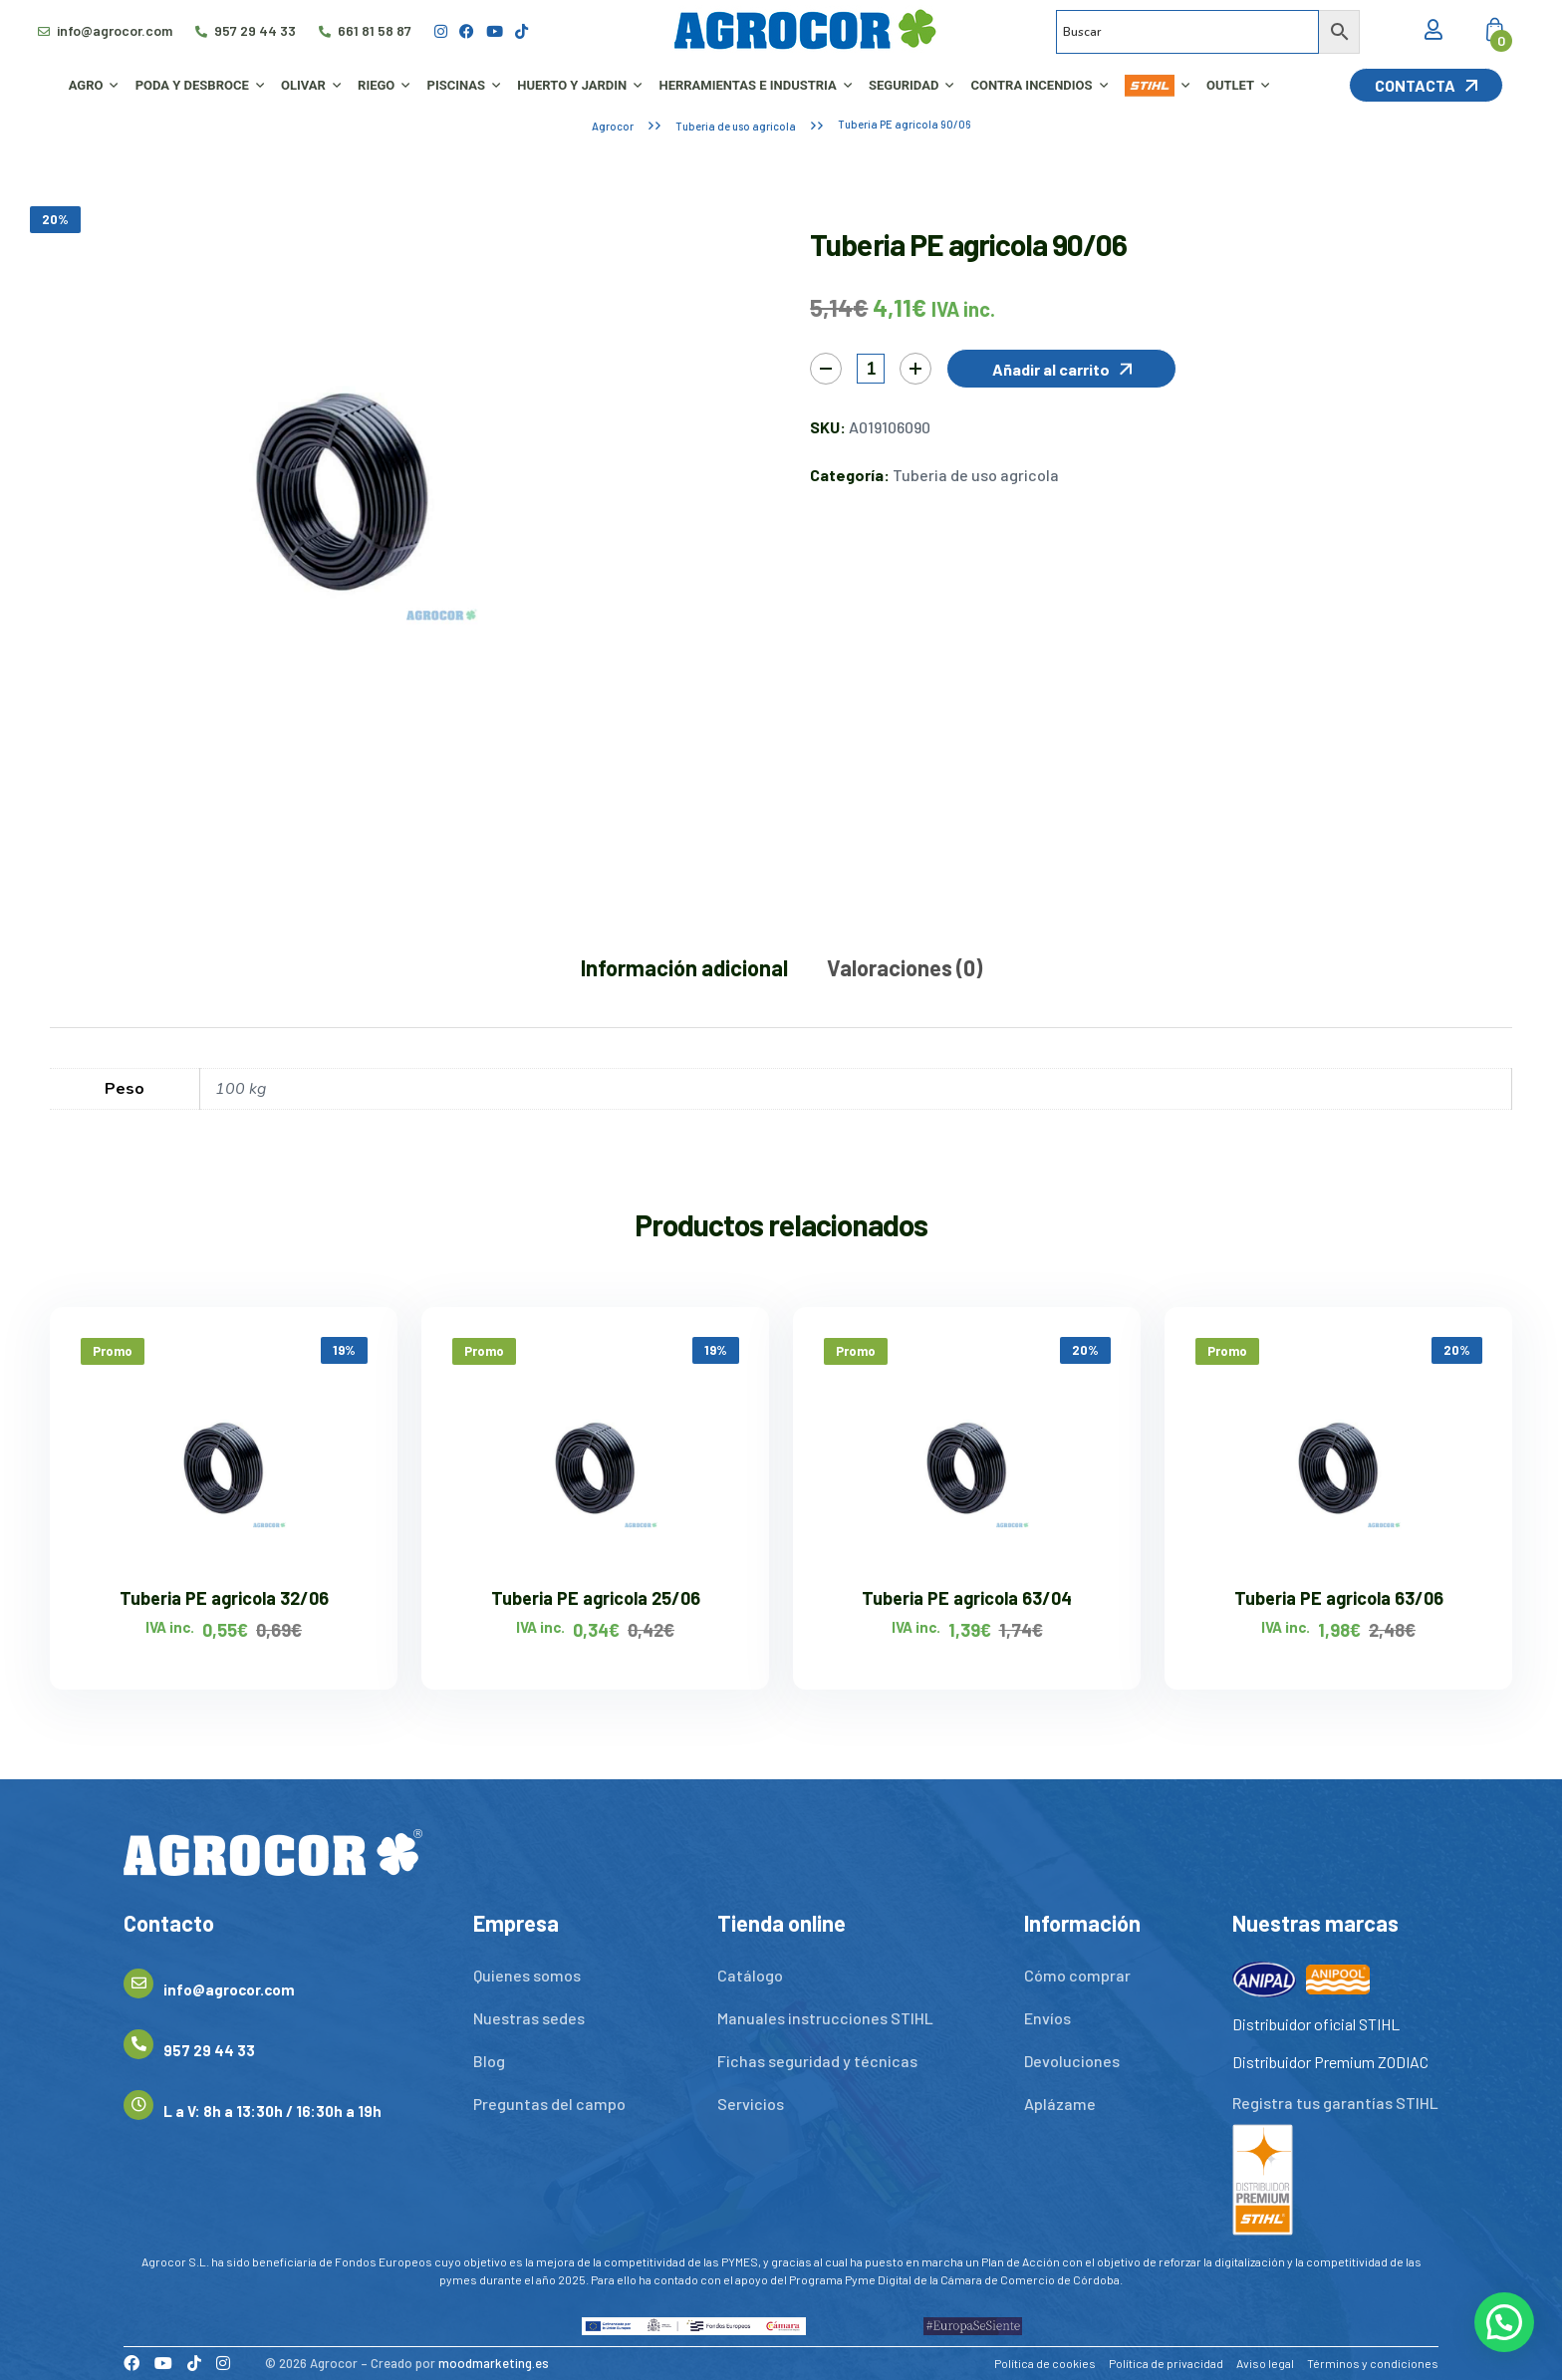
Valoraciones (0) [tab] (904, 967)
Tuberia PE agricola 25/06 (595, 1598)
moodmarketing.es (493, 2363)
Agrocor (613, 126)
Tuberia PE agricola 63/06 (1338, 1598)
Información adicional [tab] (684, 967)
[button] (1061, 369)
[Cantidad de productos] (871, 369)
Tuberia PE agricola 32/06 (224, 1598)
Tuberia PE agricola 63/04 (967, 1598)
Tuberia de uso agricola (735, 126)
